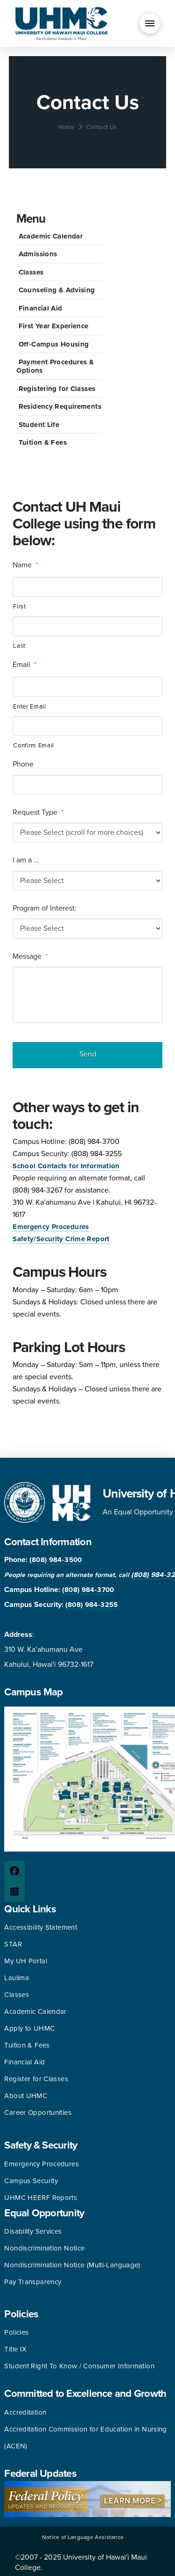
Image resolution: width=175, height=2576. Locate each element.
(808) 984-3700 (88, 1589)
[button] (150, 23)
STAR (13, 1944)
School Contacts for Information (66, 1166)
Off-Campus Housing (54, 344)
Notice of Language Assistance (83, 2537)
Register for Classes (36, 2079)
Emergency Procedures (51, 1227)
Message (30, 956)
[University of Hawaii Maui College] (61, 23)
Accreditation (25, 2412)
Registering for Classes (57, 388)
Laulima (16, 1978)
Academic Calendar (51, 236)
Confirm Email (33, 745)
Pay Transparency (32, 2282)
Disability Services (33, 2231)
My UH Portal (25, 1961)
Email (24, 664)
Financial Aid (41, 308)
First (19, 606)
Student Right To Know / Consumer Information (79, 2366)
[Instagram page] (14, 1891)
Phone (23, 764)
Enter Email (29, 706)
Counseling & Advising (57, 290)
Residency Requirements (60, 406)
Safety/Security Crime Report (61, 1239)
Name (25, 565)
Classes (31, 272)
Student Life (39, 424)
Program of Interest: (45, 908)
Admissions (38, 254)
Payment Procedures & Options (55, 366)
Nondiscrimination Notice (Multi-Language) (72, 2265)
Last (19, 646)
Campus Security (31, 2181)
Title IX (15, 2349)
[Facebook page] (14, 1871)
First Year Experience (54, 326)
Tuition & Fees (43, 442)
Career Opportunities (37, 2112)
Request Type (38, 812)
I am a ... (26, 860)
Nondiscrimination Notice (44, 2248)
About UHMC (25, 2095)
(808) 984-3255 (91, 1604)
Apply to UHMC (29, 2028)
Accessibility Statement (40, 1927)
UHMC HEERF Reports (40, 2197)
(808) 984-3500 (55, 1560)
